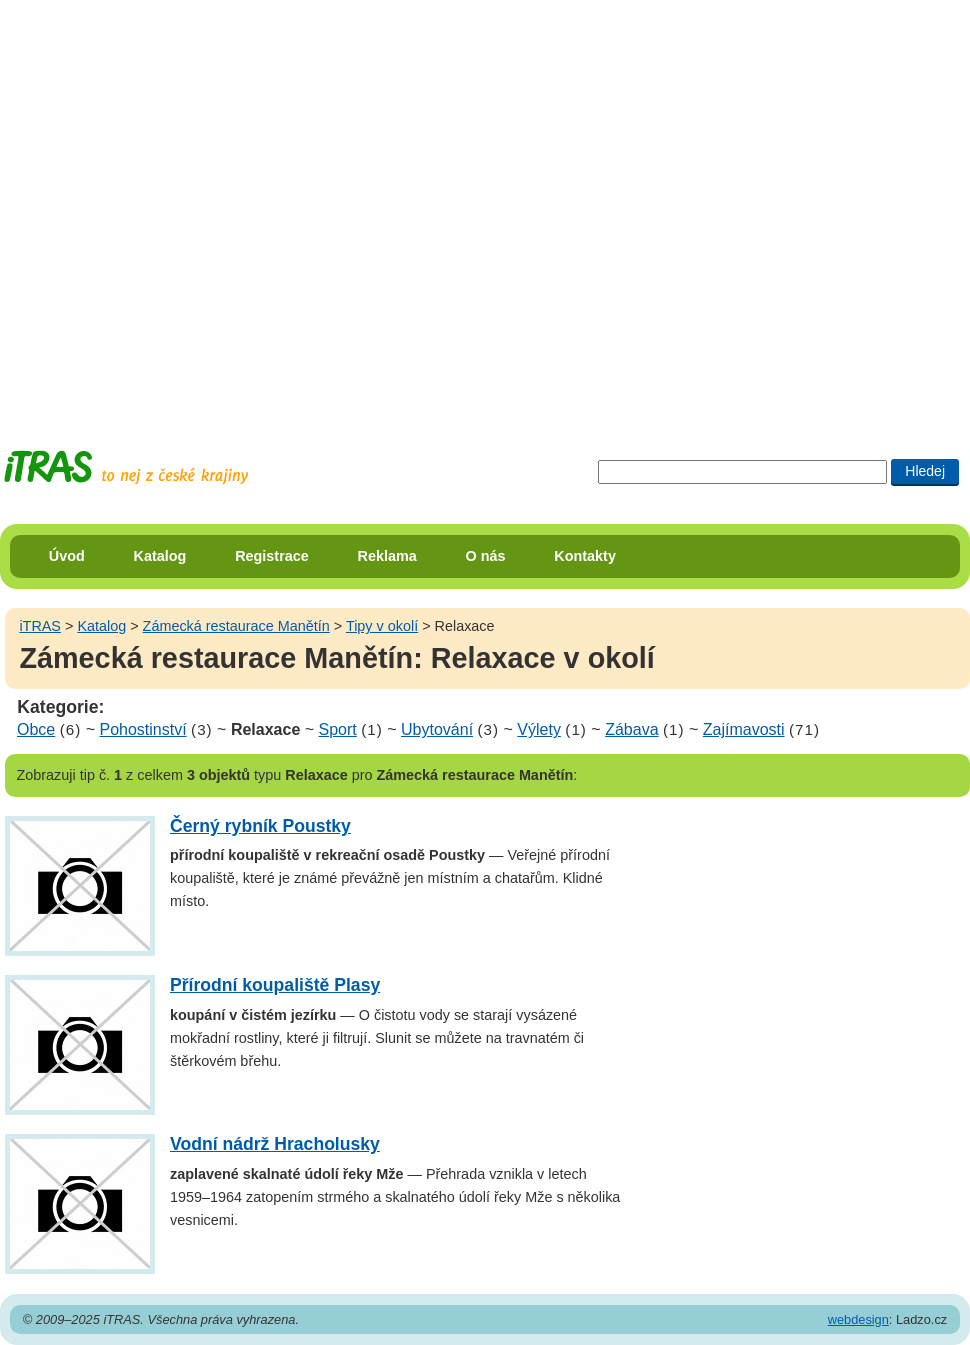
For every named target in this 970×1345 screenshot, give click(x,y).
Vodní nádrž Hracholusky (275, 1144)
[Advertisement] (206, 206)
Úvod (67, 556)
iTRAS (40, 626)
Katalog (160, 556)
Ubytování (437, 729)
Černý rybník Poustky (260, 826)
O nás (486, 556)
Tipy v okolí (382, 626)
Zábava (631, 729)
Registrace (272, 556)
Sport (338, 729)
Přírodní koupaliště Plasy (275, 985)
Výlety (539, 729)
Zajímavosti (744, 729)
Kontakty (585, 556)
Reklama (387, 556)
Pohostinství (143, 729)
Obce (36, 729)
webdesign (858, 1319)
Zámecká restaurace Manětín (236, 626)
